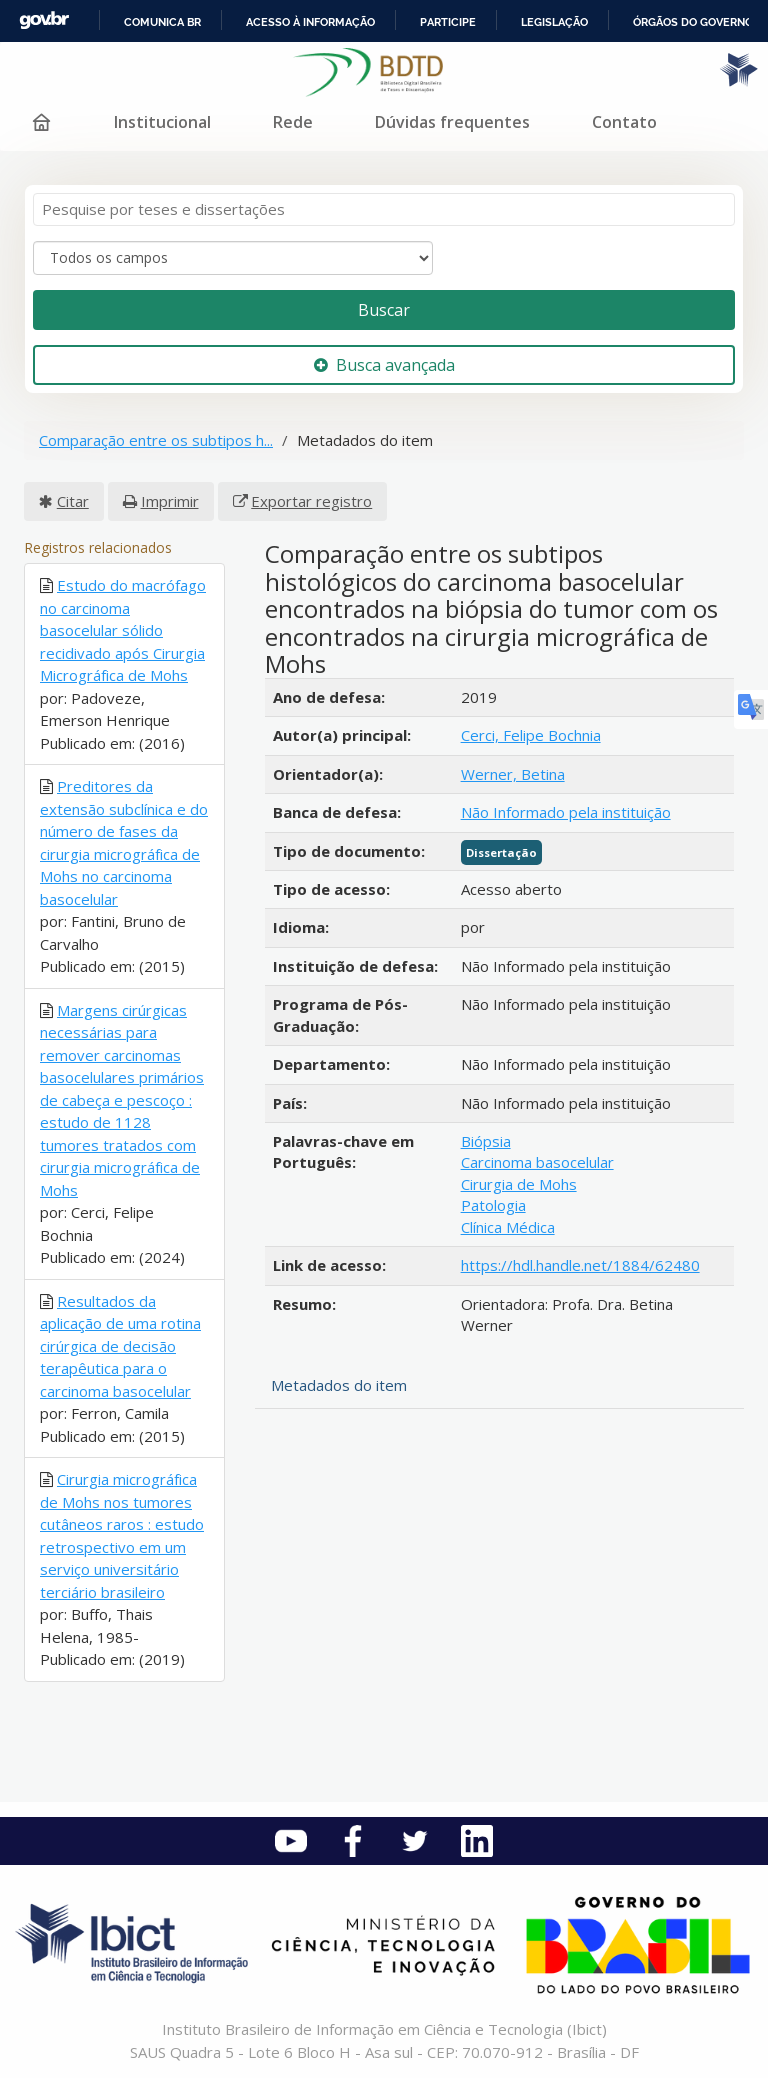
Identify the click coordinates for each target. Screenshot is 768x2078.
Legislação (554, 22)
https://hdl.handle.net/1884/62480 (580, 1265)
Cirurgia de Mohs (519, 1184)
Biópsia (486, 1141)
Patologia (493, 1205)
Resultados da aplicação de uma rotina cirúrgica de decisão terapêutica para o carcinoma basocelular (120, 1346)
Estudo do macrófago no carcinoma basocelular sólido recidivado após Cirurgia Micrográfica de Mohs (123, 630)
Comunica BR (162, 22)
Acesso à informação (310, 22)
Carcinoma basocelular (537, 1162)
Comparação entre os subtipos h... (156, 440)
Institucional (162, 122)
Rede (293, 122)
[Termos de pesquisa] (384, 209)
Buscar (384, 310)
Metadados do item (339, 1385)
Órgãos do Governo (693, 22)
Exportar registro (311, 501)
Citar (73, 501)
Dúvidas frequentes (452, 122)
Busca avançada (384, 365)
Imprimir (170, 501)
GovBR (44, 20)
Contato (624, 122)
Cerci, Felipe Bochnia (531, 735)
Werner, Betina (513, 774)
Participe (448, 22)
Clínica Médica (508, 1227)
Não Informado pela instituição (566, 812)
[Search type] (233, 258)
